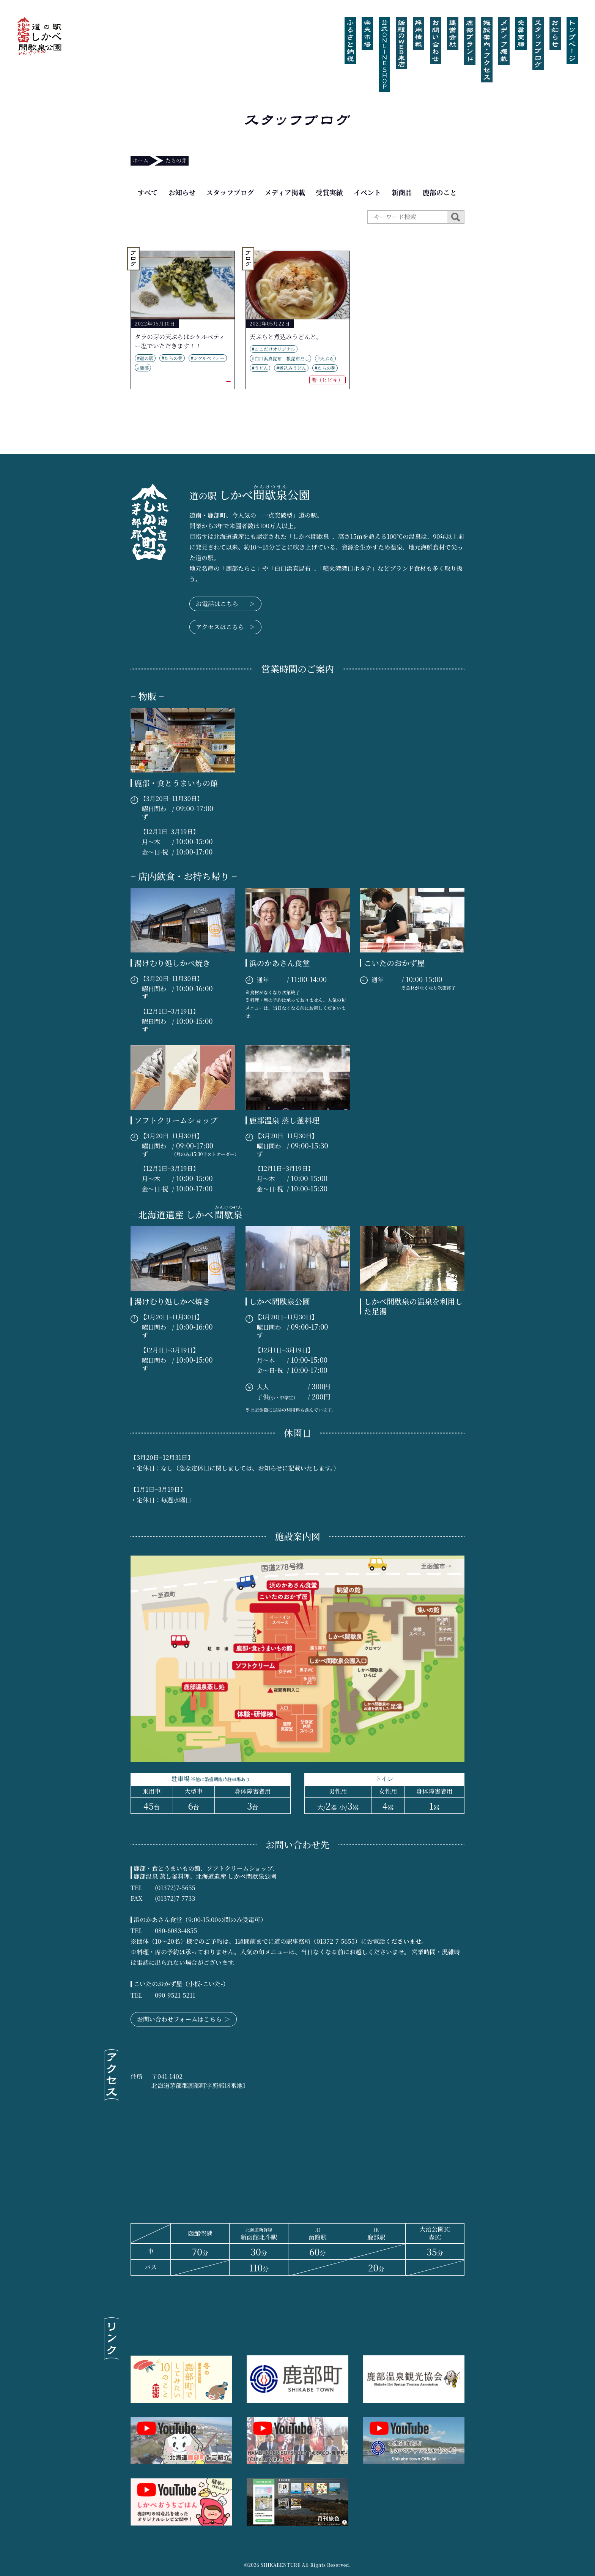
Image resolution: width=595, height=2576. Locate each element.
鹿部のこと (440, 192)
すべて (147, 192)
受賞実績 (329, 192)
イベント (367, 192)
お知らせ (181, 192)
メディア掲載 (284, 192)
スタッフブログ (230, 192)
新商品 (402, 192)
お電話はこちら (225, 604)
